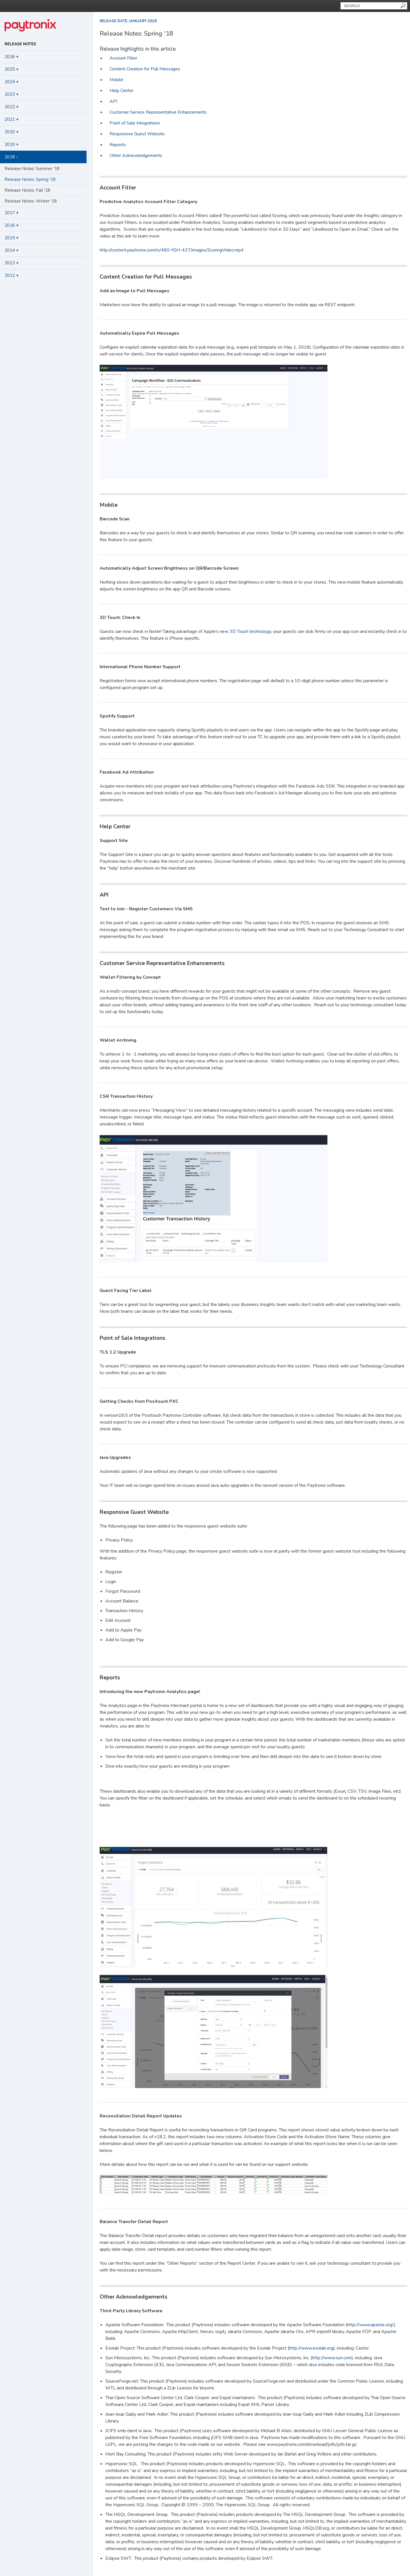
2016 (12, 225)
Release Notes (20, 44)
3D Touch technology (250, 631)
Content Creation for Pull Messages (145, 69)
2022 (12, 107)
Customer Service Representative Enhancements (158, 112)
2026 (12, 57)
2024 (12, 82)
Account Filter (123, 58)
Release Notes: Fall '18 (27, 190)
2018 (11, 157)
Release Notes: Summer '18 (32, 168)
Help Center (122, 90)
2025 (12, 69)
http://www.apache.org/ (370, 2325)
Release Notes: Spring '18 (30, 179)
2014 (12, 250)
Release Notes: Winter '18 (31, 201)
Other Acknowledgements (136, 155)
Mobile (116, 80)
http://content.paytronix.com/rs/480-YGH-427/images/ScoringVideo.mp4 (172, 250)
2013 (12, 263)
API (113, 101)
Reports (118, 145)
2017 (12, 213)
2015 (12, 238)
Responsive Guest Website (137, 134)
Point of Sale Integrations (135, 123)
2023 (12, 94)
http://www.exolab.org (311, 2348)
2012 (12, 275)
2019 (12, 144)
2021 (12, 119)
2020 (12, 132)
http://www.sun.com (332, 2358)
